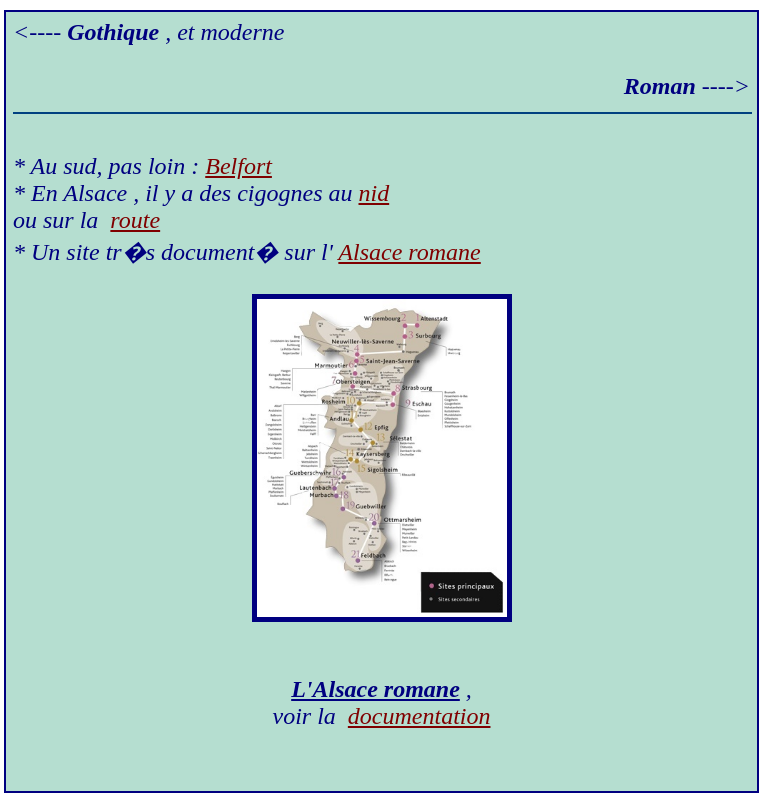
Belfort (238, 166)
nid (374, 193)
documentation (419, 716)
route (135, 220)
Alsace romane (409, 252)
